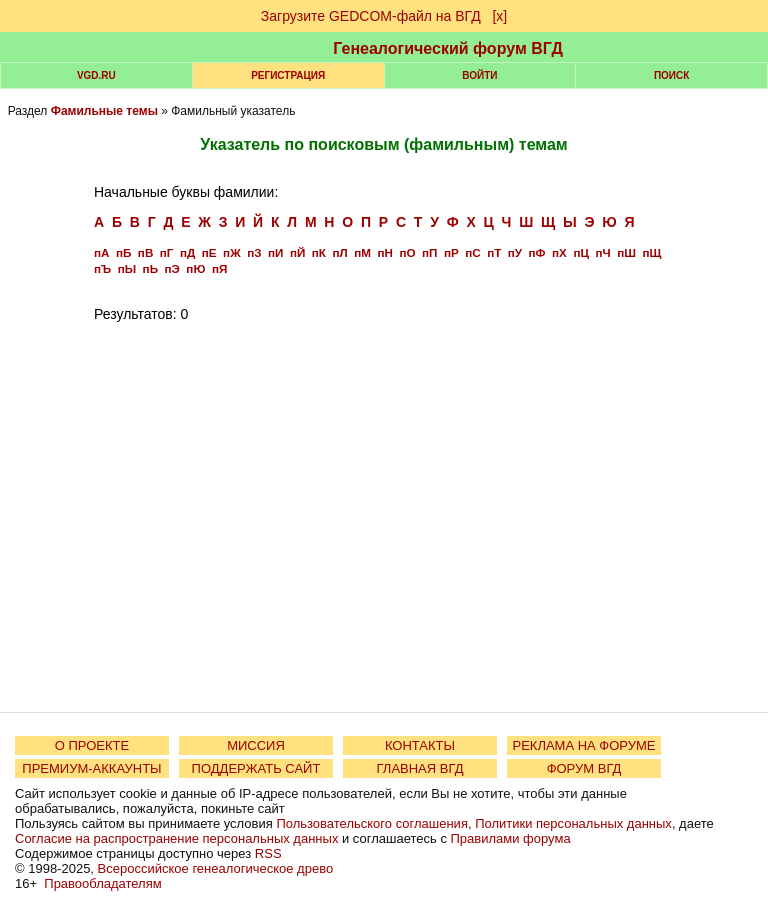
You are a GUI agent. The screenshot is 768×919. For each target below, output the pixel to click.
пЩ (651, 252)
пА (101, 252)
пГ (167, 252)
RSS (268, 853)
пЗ (254, 252)
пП (429, 252)
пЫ (127, 268)
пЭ (172, 268)
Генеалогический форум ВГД (448, 48)
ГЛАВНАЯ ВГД (420, 768)
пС (472, 252)
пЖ (232, 252)
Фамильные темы (104, 111)
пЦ (581, 252)
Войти (479, 75)
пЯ (219, 268)
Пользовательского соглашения (372, 823)
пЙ (297, 252)
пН (384, 252)
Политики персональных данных (573, 823)
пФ (537, 252)
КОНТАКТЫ (420, 745)
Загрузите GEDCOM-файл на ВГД (371, 16)
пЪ (102, 268)
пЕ (209, 252)
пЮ (195, 268)
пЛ (339, 252)
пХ (559, 252)
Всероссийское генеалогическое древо (216, 868)
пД (187, 252)
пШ (626, 252)
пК (319, 252)
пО (407, 252)
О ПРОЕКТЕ (92, 745)
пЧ (602, 252)
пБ (123, 252)
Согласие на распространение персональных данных (176, 838)
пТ (494, 252)
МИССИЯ (256, 745)
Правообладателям (102, 883)
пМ (362, 252)
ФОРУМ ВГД (584, 768)
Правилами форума (511, 838)
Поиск (671, 75)
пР (451, 252)
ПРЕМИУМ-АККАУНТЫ (91, 768)
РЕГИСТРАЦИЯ (288, 75)
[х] (499, 16)
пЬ (150, 268)
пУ (515, 252)
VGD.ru (96, 75)
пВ (145, 252)
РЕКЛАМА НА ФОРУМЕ (583, 745)
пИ (275, 252)
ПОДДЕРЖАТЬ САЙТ (256, 768)
